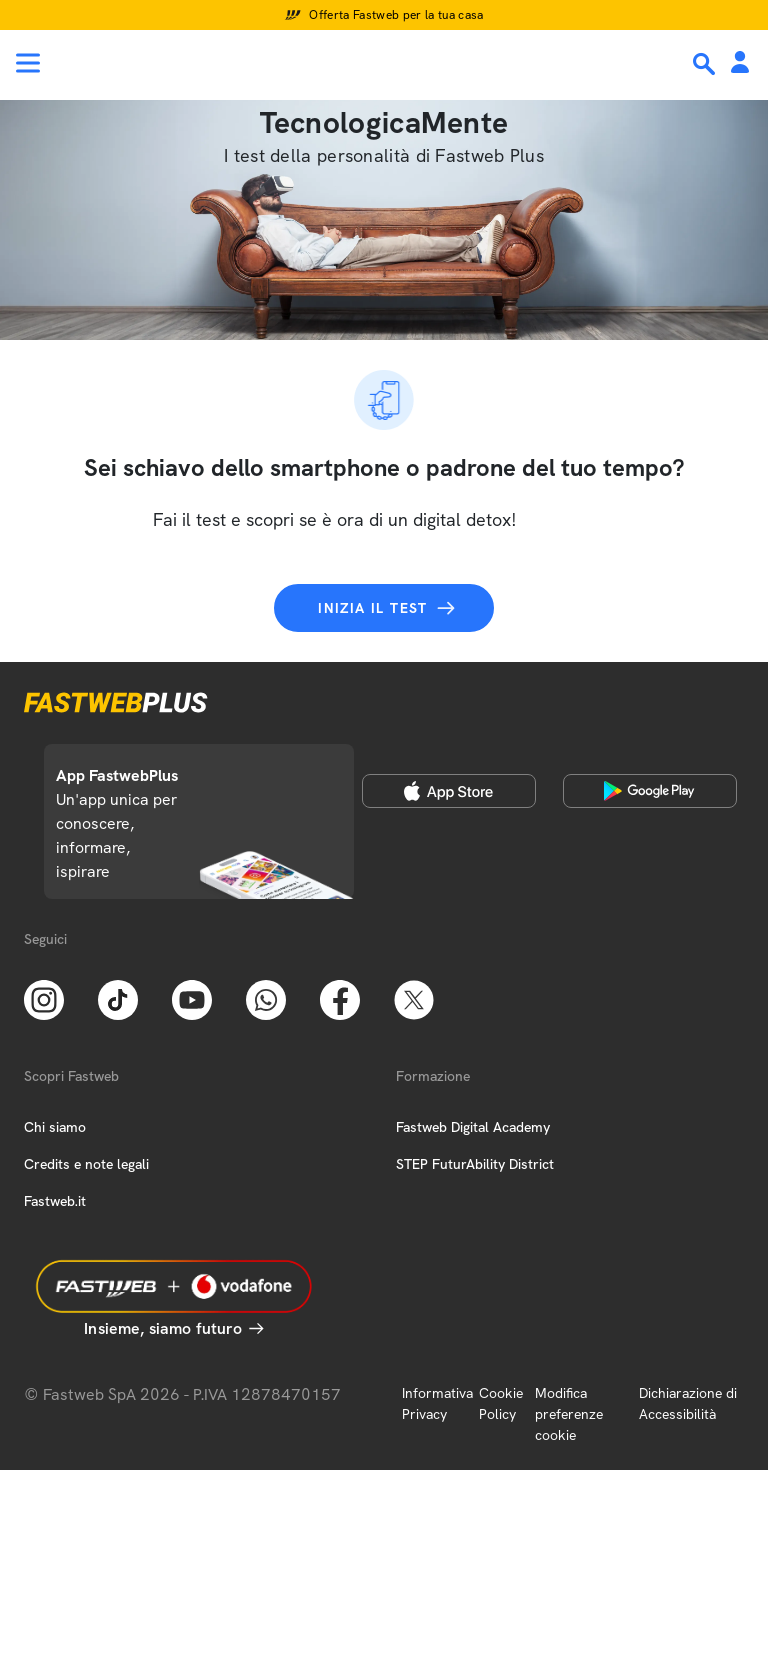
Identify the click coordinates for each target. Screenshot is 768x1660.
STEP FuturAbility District (475, 1164)
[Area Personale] (740, 63)
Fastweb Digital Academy (473, 1127)
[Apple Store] (449, 791)
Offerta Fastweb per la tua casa (396, 15)
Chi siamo (55, 1127)
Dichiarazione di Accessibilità (688, 1403)
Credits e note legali (86, 1164)
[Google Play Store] (650, 791)
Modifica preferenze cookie (569, 1414)
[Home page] (152, 63)
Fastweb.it (55, 1201)
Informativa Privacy (437, 1403)
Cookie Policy (501, 1403)
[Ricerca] (706, 64)
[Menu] (28, 63)
